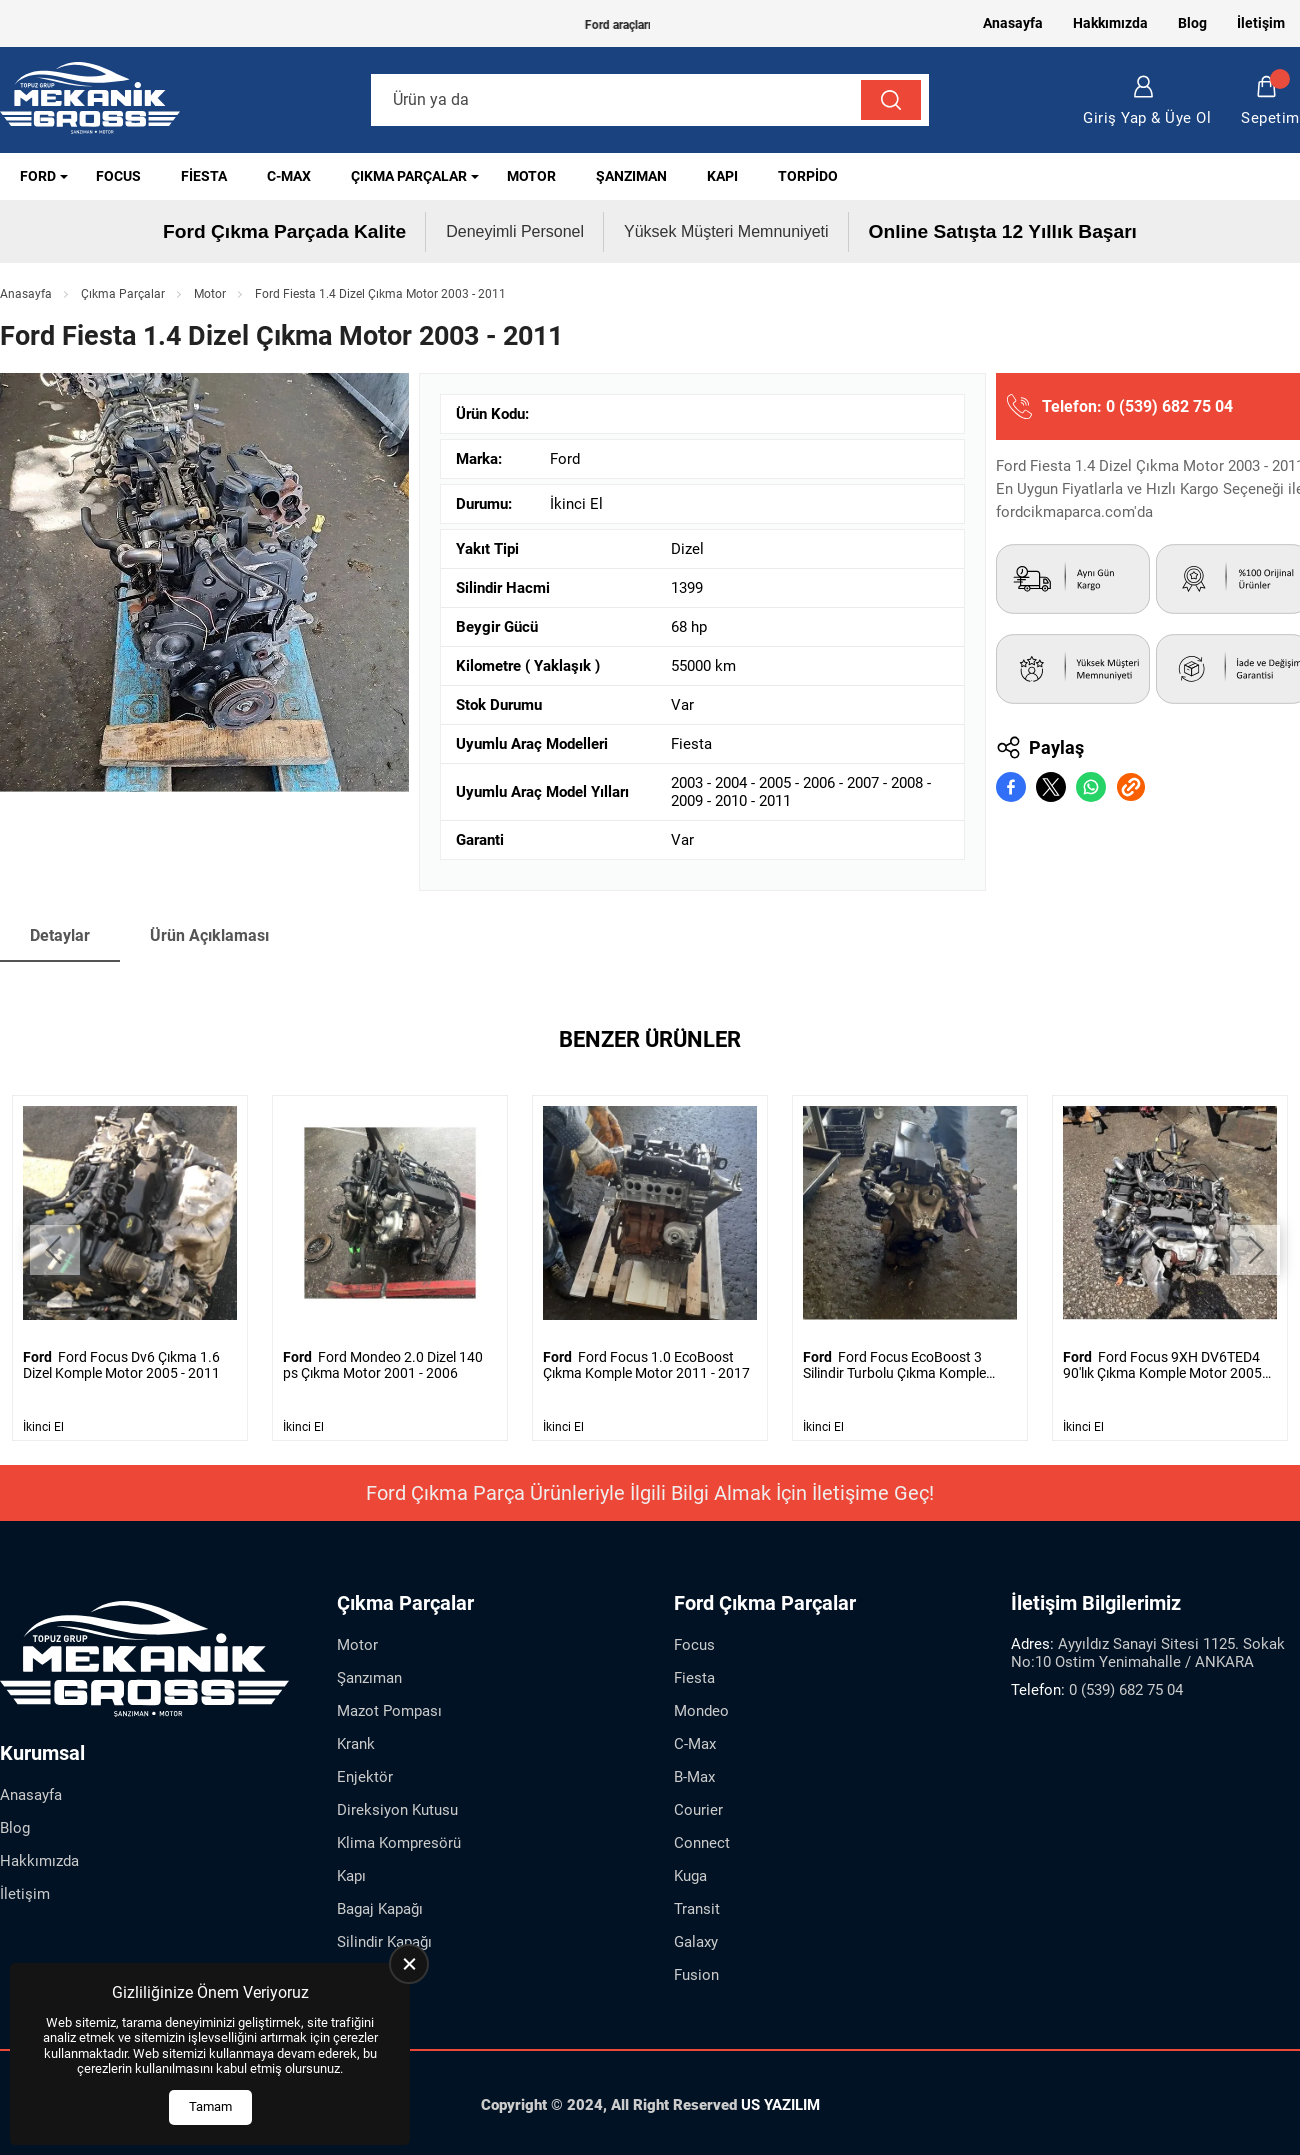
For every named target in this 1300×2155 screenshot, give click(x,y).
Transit (697, 1908)
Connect (702, 1842)
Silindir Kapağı (384, 1941)
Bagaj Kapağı (380, 1908)
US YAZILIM (780, 2104)
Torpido (808, 176)
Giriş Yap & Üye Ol (1147, 100)
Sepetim (1270, 100)
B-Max (694, 1776)
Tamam (210, 2106)
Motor (531, 176)
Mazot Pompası (389, 1710)
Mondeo (701, 1710)
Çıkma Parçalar (409, 176)
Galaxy (696, 1941)
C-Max (289, 176)
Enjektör (365, 1776)
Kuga (690, 1875)
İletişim (1261, 23)
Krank (356, 1743)
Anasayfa (1013, 23)
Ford (38, 176)
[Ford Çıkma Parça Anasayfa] (90, 100)
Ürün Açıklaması (209, 935)
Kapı (722, 176)
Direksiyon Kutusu (397, 1809)
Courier (698, 1809)
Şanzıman (631, 176)
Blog (1192, 23)
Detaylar (60, 935)
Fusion (696, 1974)
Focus (118, 176)
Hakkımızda (1110, 23)
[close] (409, 1964)
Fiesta (204, 176)
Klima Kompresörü (399, 1842)
